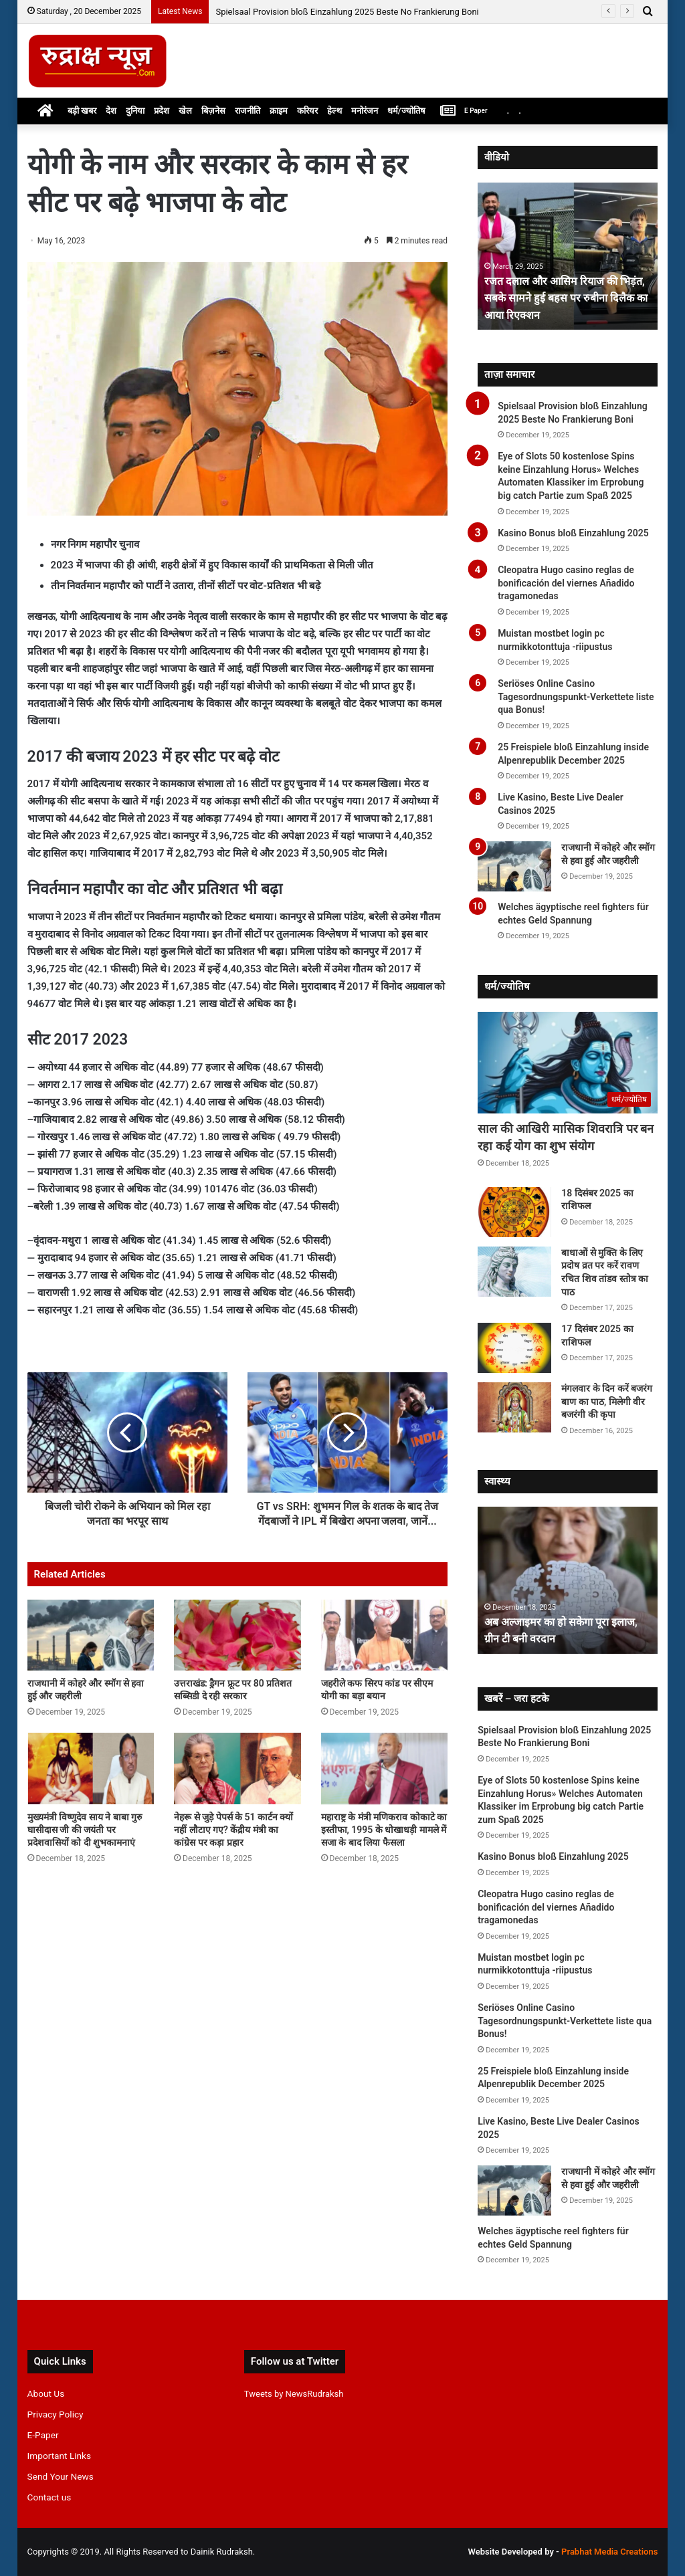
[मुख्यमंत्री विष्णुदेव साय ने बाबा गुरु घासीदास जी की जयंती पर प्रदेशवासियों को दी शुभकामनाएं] (91, 1783)
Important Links (59, 2455)
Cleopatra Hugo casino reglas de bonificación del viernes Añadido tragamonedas (566, 582)
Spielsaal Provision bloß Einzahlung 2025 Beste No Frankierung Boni (346, 12)
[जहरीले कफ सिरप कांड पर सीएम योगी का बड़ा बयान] (384, 1650)
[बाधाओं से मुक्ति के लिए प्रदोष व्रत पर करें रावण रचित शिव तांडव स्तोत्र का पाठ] (514, 1272)
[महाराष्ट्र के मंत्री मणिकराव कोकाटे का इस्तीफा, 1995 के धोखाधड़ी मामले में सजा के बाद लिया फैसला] (384, 1783)
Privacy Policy (55, 2414)
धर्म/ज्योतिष (406, 111)
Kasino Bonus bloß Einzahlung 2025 (573, 533)
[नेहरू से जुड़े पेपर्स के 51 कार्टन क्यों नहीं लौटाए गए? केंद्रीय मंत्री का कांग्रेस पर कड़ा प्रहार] (237, 1783)
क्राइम (279, 111)
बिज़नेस (213, 111)
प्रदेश (161, 111)
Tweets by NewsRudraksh (294, 2394)
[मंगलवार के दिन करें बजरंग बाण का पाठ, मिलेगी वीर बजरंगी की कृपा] (514, 1407)
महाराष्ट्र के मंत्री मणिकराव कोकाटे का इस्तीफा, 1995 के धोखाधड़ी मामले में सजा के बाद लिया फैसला (384, 1844)
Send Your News (60, 2476)
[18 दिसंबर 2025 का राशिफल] (514, 1212)
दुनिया (135, 111)
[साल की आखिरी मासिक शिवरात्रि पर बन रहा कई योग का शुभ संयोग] (568, 1062)
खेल (185, 111)
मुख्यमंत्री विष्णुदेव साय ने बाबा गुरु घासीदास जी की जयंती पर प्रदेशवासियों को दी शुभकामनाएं (84, 1844)
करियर (307, 111)
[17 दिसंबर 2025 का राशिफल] (514, 1348)
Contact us (49, 2497)
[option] (568, 256)
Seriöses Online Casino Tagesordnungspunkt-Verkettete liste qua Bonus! (576, 696)
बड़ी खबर (82, 111)
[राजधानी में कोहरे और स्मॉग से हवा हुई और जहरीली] (91, 1650)
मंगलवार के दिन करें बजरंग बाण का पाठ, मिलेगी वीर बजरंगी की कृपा (606, 1401)
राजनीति (247, 111)
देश (111, 111)
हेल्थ (334, 111)
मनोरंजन (364, 111)
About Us (46, 2393)
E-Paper (43, 2435)
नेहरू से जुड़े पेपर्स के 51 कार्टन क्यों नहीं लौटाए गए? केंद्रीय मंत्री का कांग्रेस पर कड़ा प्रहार (233, 1844)
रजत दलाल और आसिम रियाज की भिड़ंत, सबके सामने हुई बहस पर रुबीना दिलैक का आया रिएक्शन (558, 297)
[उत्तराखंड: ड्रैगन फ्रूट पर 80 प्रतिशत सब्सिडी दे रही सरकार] (237, 1650)
